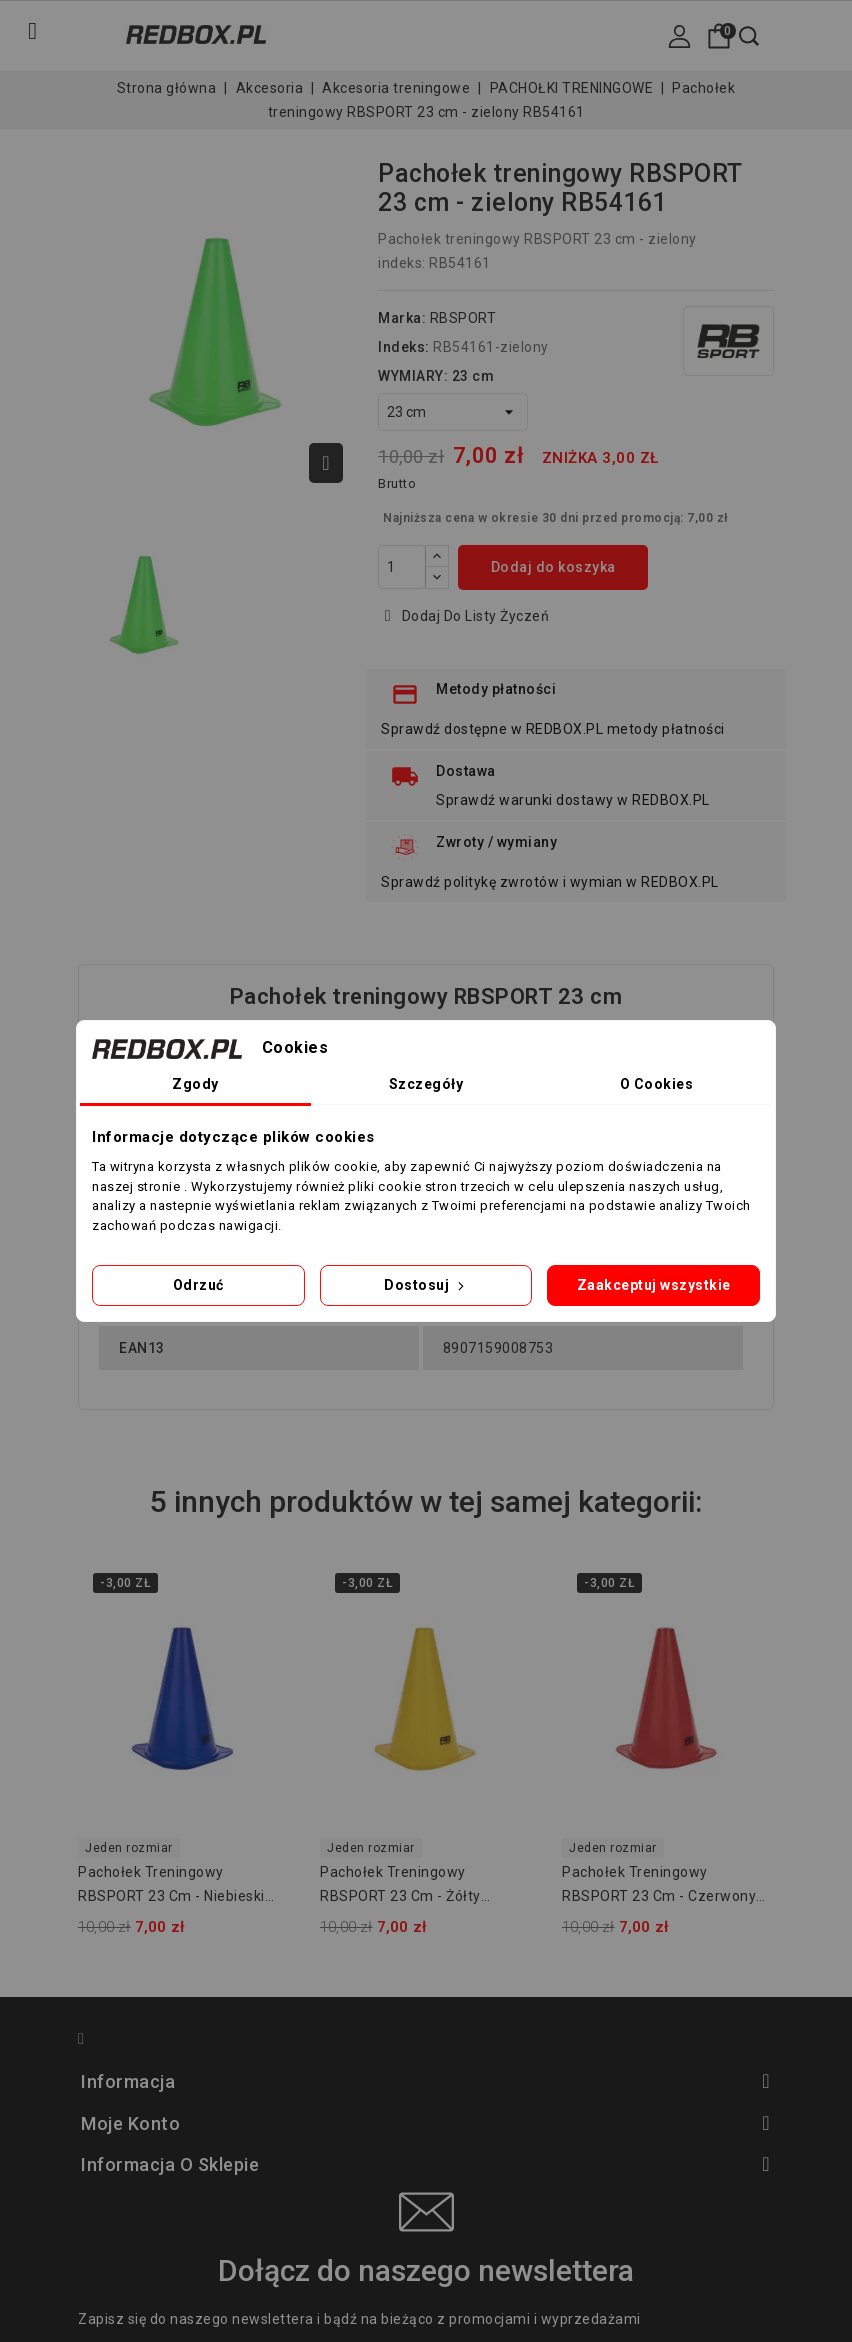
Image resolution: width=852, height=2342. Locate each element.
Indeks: (404, 347)
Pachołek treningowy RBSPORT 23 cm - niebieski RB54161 (171, 1887)
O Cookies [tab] (657, 1084)
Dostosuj (426, 1285)
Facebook (90, 2041)
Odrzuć (198, 1285)
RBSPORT (463, 318)
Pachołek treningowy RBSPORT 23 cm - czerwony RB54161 (659, 1887)
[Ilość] (402, 567)
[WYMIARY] (453, 412)
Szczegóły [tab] (426, 1084)
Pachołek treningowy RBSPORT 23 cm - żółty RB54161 (400, 1887)
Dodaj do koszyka (553, 567)
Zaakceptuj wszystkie (654, 1285)
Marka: (402, 318)
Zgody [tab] (195, 1084)
